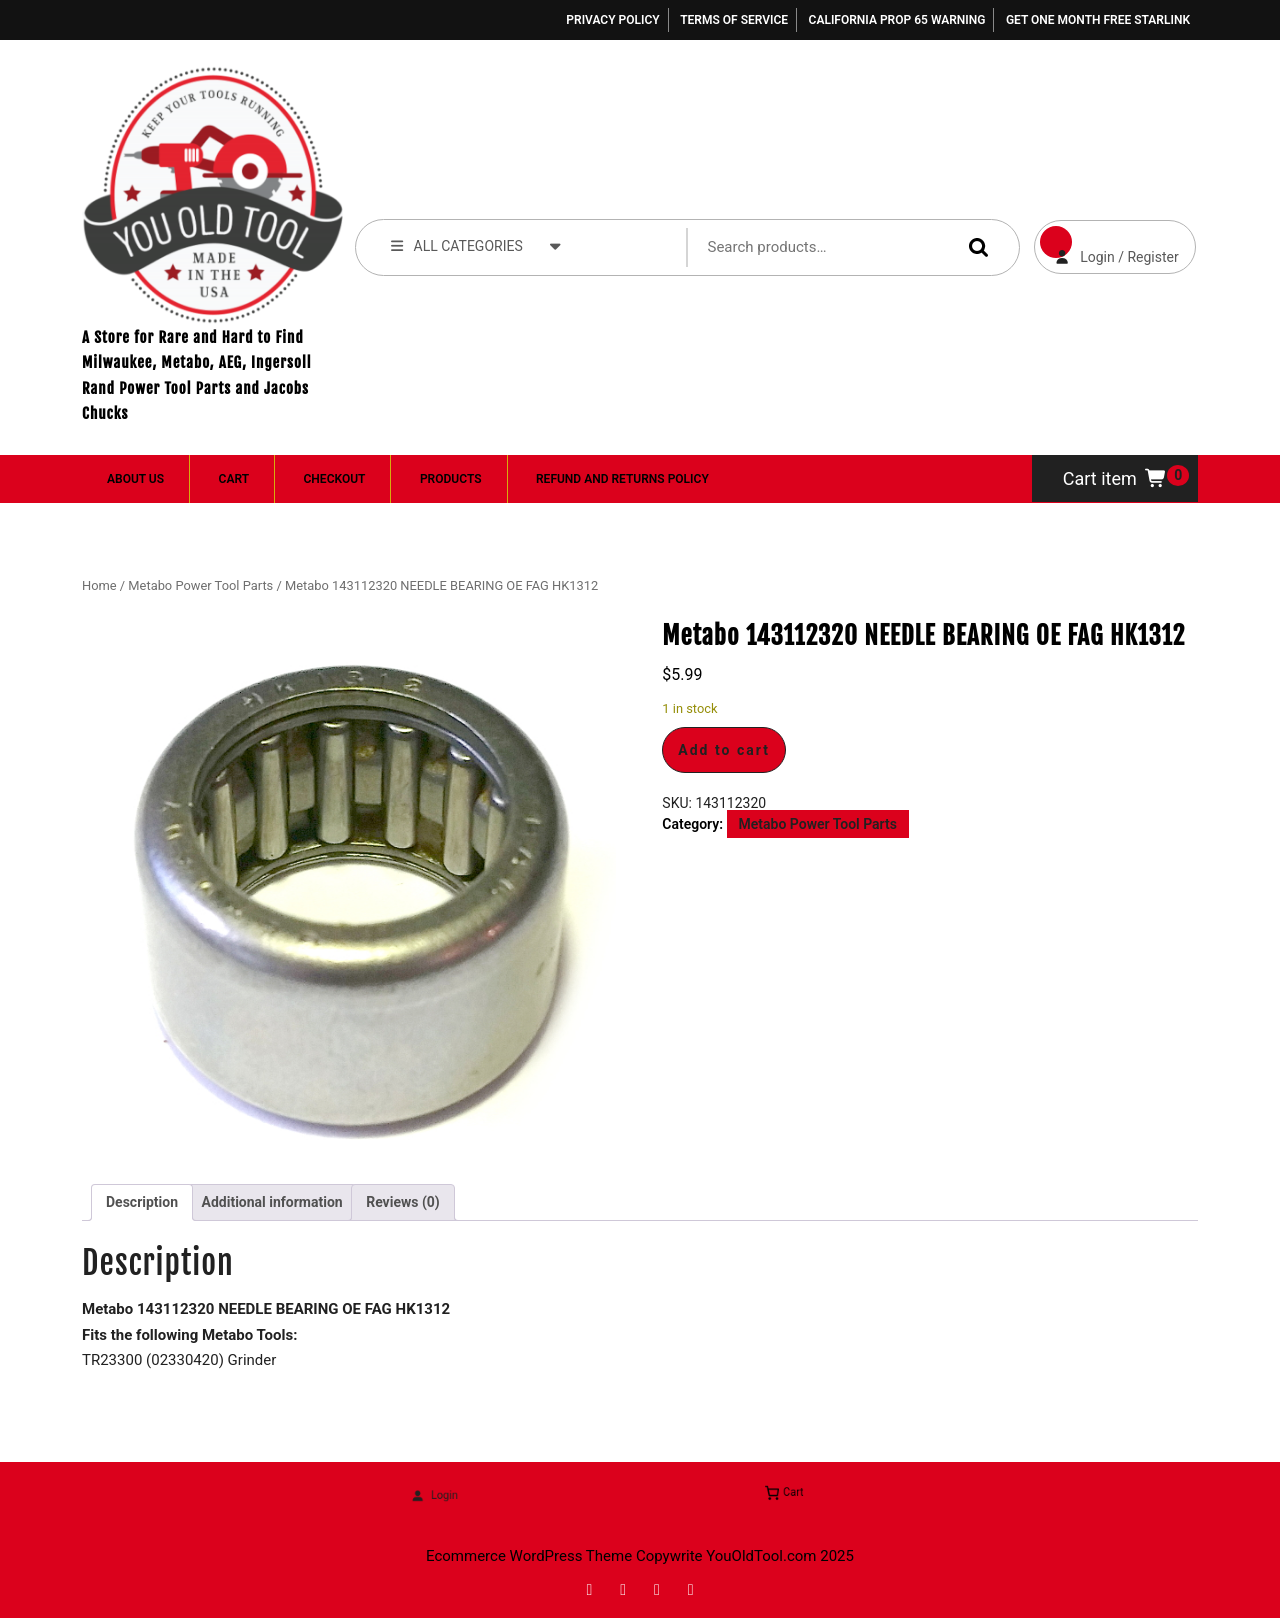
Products (451, 479)
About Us (135, 479)
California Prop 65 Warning (897, 20)
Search (974, 246)
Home (99, 585)
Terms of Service (734, 20)
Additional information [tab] (272, 1202)
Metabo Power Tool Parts (200, 585)
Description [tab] (142, 1202)
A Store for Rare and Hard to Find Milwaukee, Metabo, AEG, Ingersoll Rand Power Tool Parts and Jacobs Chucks (196, 376)
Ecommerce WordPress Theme (529, 1556)
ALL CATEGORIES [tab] (476, 245)
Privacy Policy (612, 20)
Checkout (335, 479)
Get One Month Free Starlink (1098, 20)
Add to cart (724, 750)
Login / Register (1106, 242)
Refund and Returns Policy (622, 479)
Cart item (1115, 478)
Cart (234, 479)
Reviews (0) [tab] (403, 1202)
